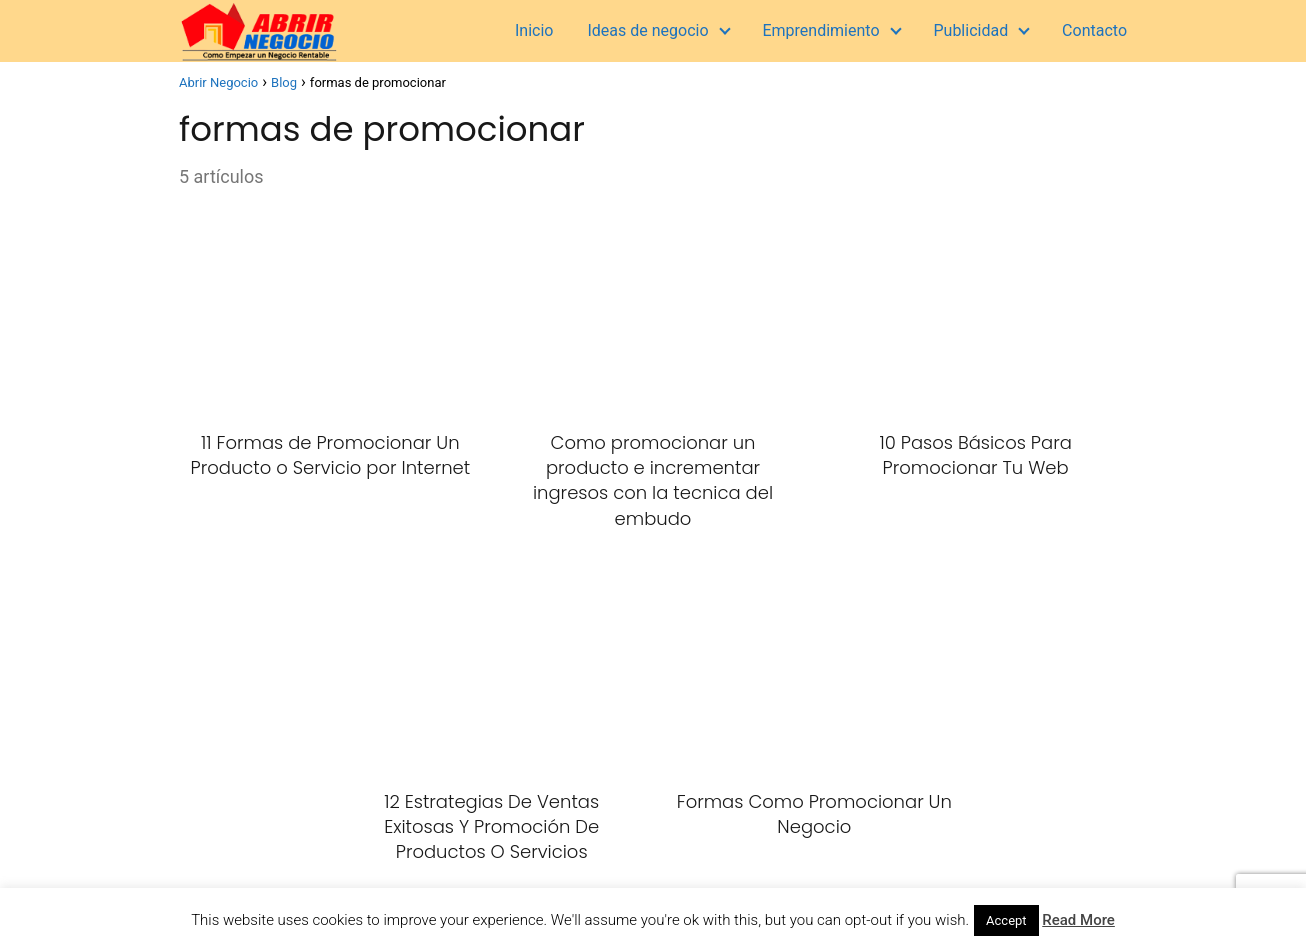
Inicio (534, 30)
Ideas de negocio (647, 30)
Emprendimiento (820, 30)
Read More (1078, 920)
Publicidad (970, 30)
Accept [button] (1006, 920)
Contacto (1094, 30)
